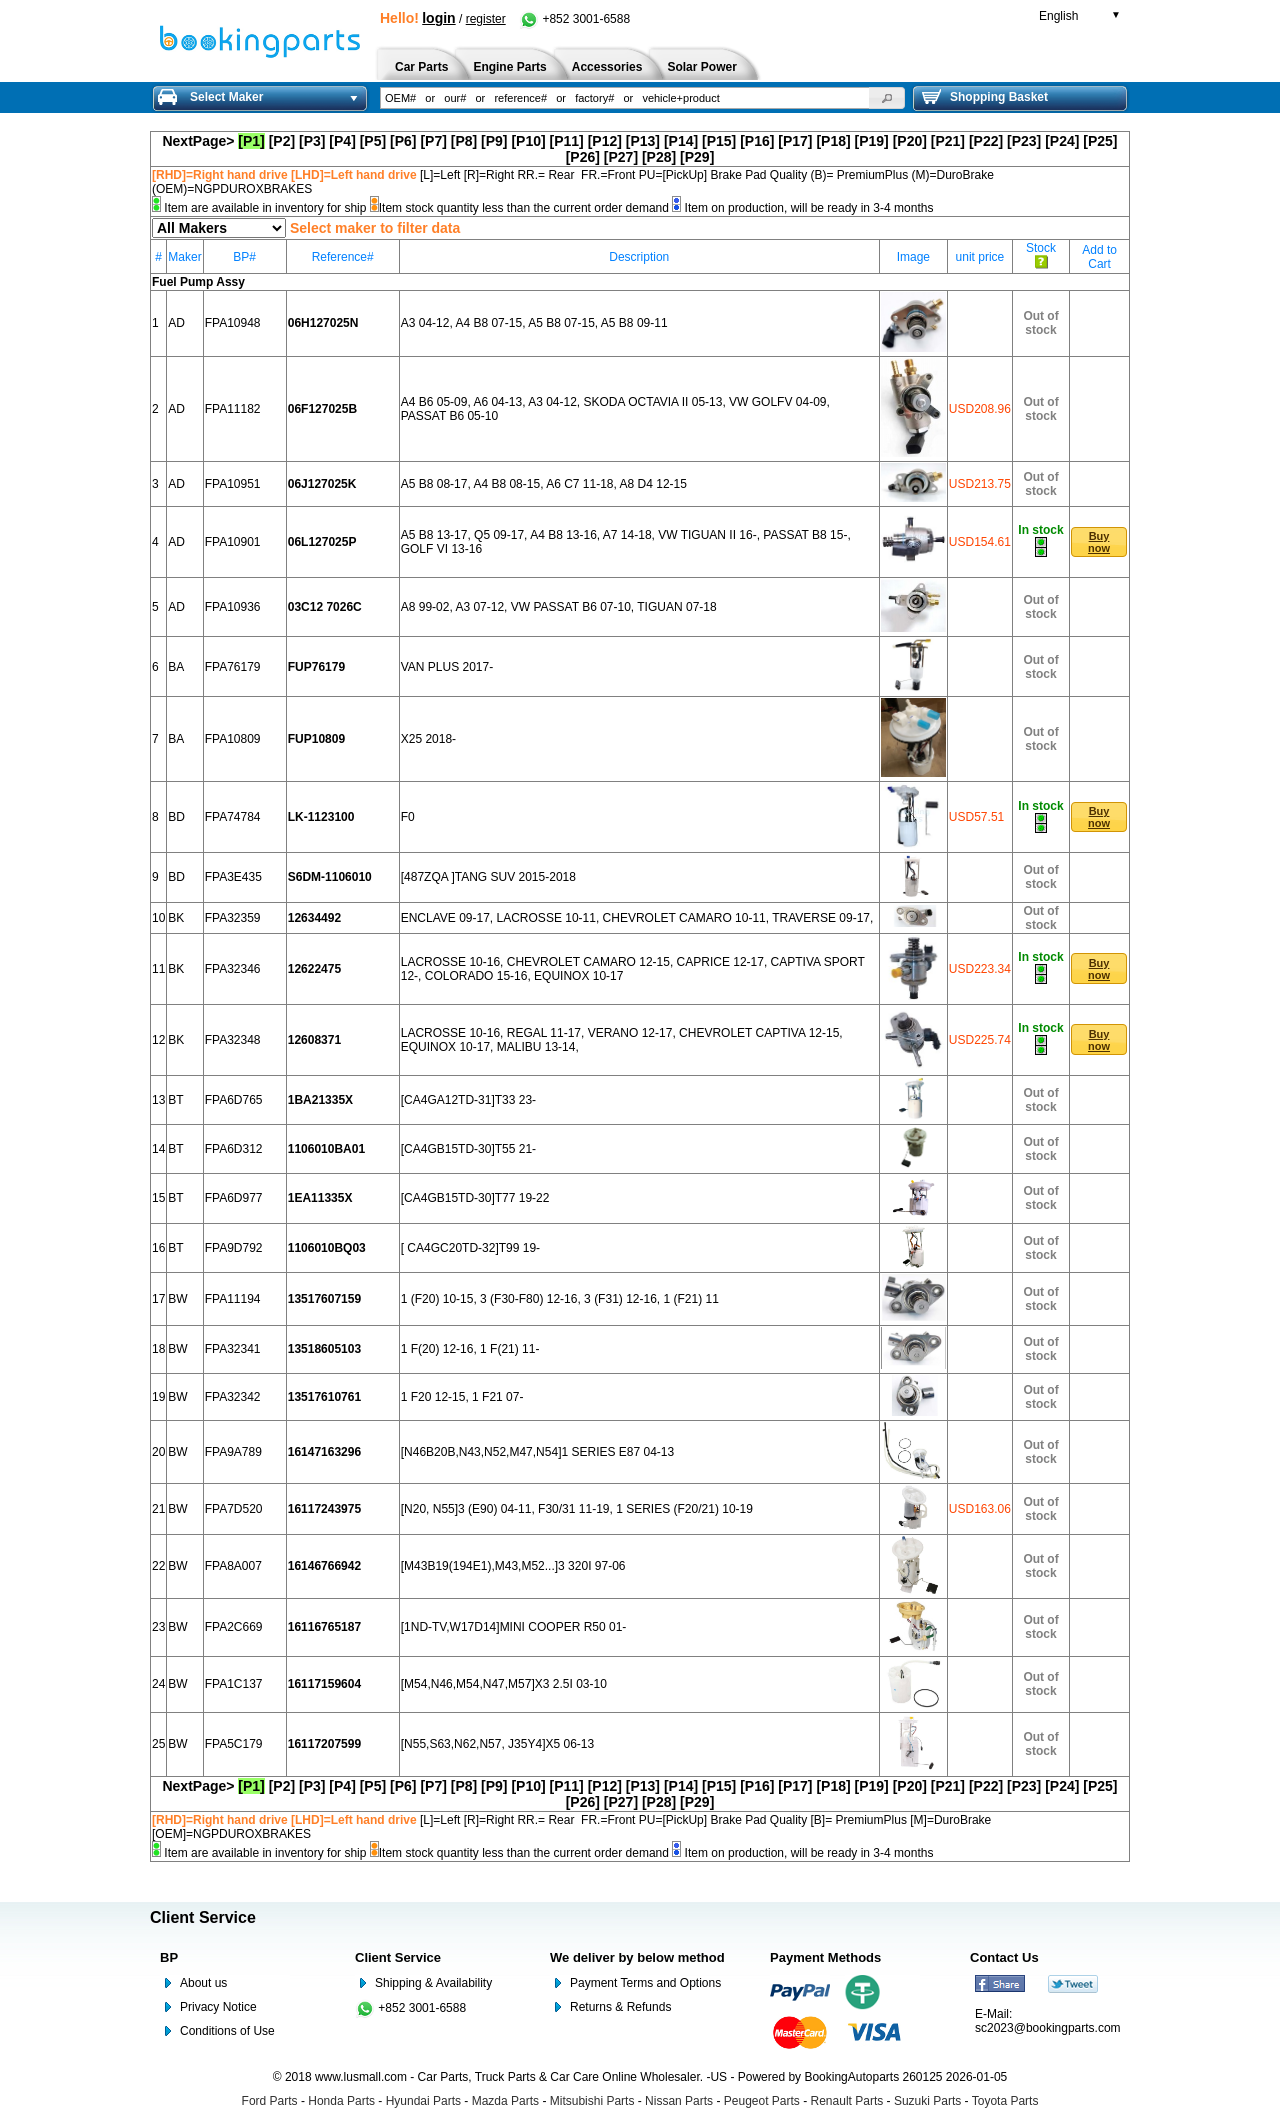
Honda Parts (341, 2101)
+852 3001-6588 (574, 19)
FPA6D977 (234, 1198)
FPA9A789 (233, 1452)
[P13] (643, 141)
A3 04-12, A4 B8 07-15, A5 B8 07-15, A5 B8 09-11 (534, 323)
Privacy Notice (218, 2007)
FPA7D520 (234, 1509)
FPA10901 (233, 542)
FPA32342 (233, 1397)
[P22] (986, 141)
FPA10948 (233, 323)
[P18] (833, 141)
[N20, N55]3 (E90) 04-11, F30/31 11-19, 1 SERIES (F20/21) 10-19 (577, 1509)
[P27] (621, 157)
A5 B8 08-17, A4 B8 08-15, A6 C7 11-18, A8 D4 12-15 (544, 484)
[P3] (312, 141)
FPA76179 (233, 667)
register (486, 19)
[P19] (872, 141)
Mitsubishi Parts (592, 2101)
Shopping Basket (985, 97)
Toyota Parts (1005, 2101)
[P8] (464, 141)
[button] (887, 98)
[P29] (697, 157)
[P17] (795, 141)
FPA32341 (233, 1349)
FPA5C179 (234, 1744)
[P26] (583, 157)
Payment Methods (825, 1957)
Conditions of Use (227, 2031)
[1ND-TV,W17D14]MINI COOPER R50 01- (514, 1627)
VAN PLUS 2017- (447, 667)
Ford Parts (270, 2101)
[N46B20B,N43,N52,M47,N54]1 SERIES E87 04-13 (538, 1452)
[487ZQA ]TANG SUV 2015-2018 (488, 877)
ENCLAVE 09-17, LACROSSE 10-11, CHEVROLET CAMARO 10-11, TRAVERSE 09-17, (637, 918)
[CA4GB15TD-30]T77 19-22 (475, 1198)
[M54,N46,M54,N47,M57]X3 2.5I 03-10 (504, 1684)
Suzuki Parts (927, 2101)
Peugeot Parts (762, 2101)
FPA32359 (233, 918)
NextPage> (198, 141)
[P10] (528, 141)
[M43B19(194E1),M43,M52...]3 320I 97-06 (513, 1566)
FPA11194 (233, 1299)
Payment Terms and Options (645, 1983)
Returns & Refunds (620, 2007)
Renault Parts (847, 2101)
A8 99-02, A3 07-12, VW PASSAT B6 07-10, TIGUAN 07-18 (559, 607)
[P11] (567, 141)
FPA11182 (233, 409)
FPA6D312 (234, 1149)
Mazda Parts (505, 2101)
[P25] (1100, 141)
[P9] (494, 141)
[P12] (605, 141)
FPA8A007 (233, 1566)
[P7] (433, 141)
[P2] (282, 141)
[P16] (757, 141)
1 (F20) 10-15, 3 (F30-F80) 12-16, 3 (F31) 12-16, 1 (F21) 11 (560, 1299)
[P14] (681, 141)
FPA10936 (233, 607)
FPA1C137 (234, 1684)
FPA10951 (233, 484)
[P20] (910, 141)
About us (203, 1983)
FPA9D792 (234, 1248)
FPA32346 (233, 969)
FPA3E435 (233, 877)
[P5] (373, 141)
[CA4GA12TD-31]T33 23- (468, 1100)
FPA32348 (233, 1040)
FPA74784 (233, 817)
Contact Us (1004, 1957)
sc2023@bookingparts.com (1048, 2028)
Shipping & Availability (433, 1983)
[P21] (948, 141)
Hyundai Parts (423, 2101)
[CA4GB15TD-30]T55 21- (468, 1149)
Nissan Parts (679, 2101)
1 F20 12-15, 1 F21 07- (462, 1397)
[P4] (342, 141)
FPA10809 (233, 739)
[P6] (403, 141)
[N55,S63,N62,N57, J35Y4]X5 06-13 (497, 1744)
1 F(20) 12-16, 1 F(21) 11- (470, 1349)
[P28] (659, 157)
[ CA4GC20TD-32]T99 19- (470, 1248)
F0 (408, 817)
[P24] (1062, 141)
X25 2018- (428, 739)
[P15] (719, 141)
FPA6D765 (234, 1100)
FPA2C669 (234, 1627)
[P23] (1024, 141)
